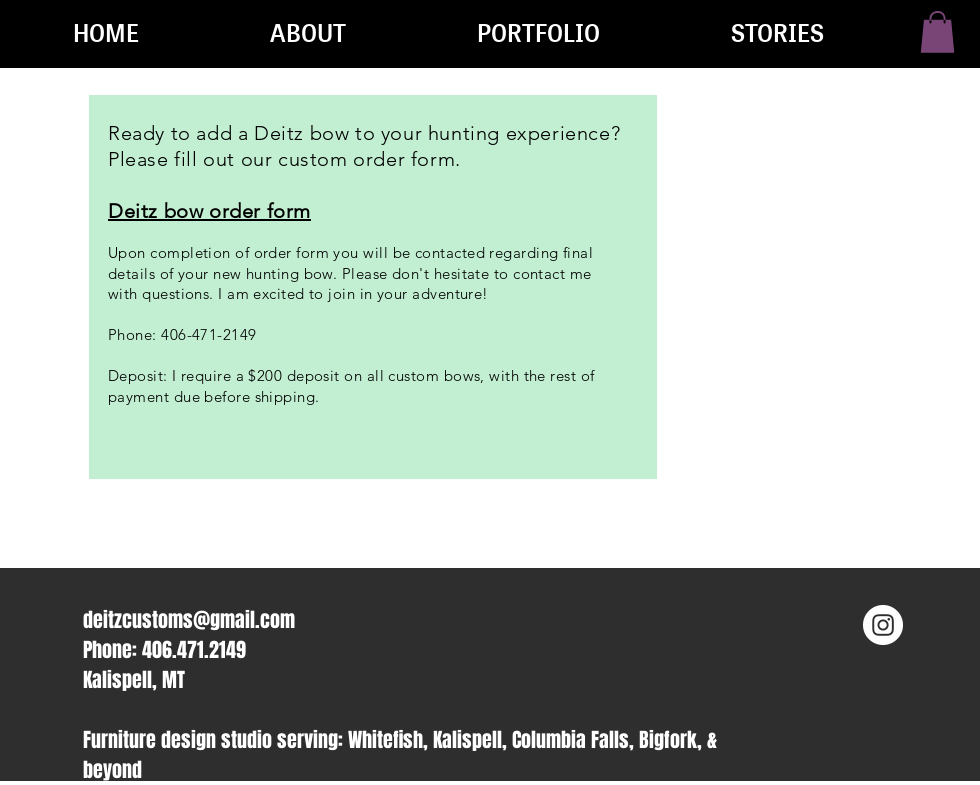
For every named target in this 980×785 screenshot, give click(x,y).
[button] (937, 32)
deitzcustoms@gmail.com (189, 620)
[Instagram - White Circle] (883, 625)
